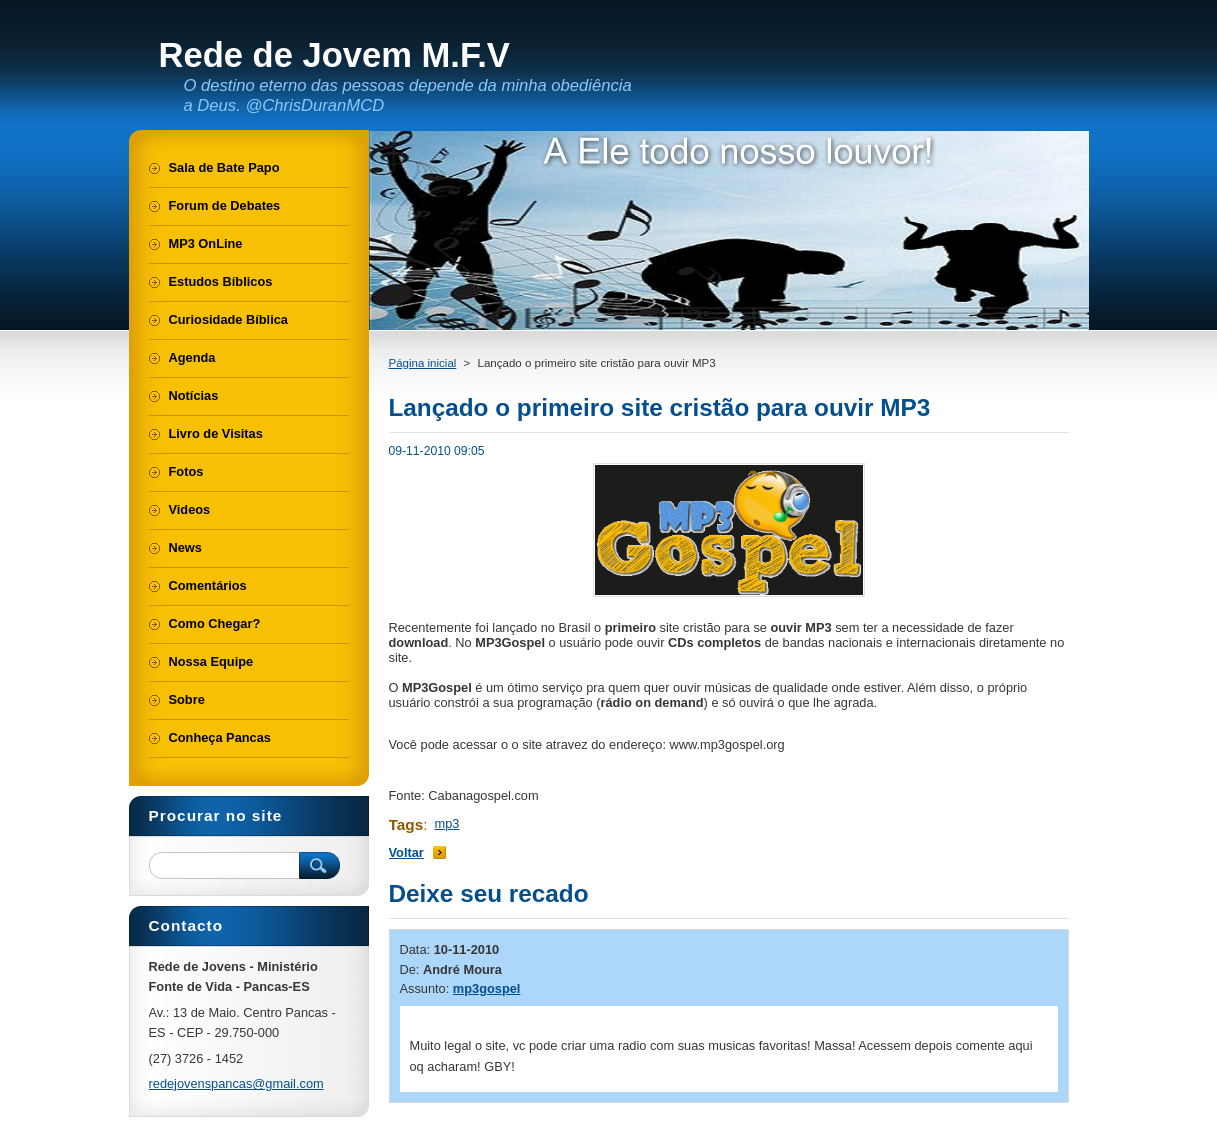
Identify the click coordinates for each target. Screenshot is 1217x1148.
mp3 (447, 823)
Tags (406, 824)
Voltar (406, 852)
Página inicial (423, 363)
